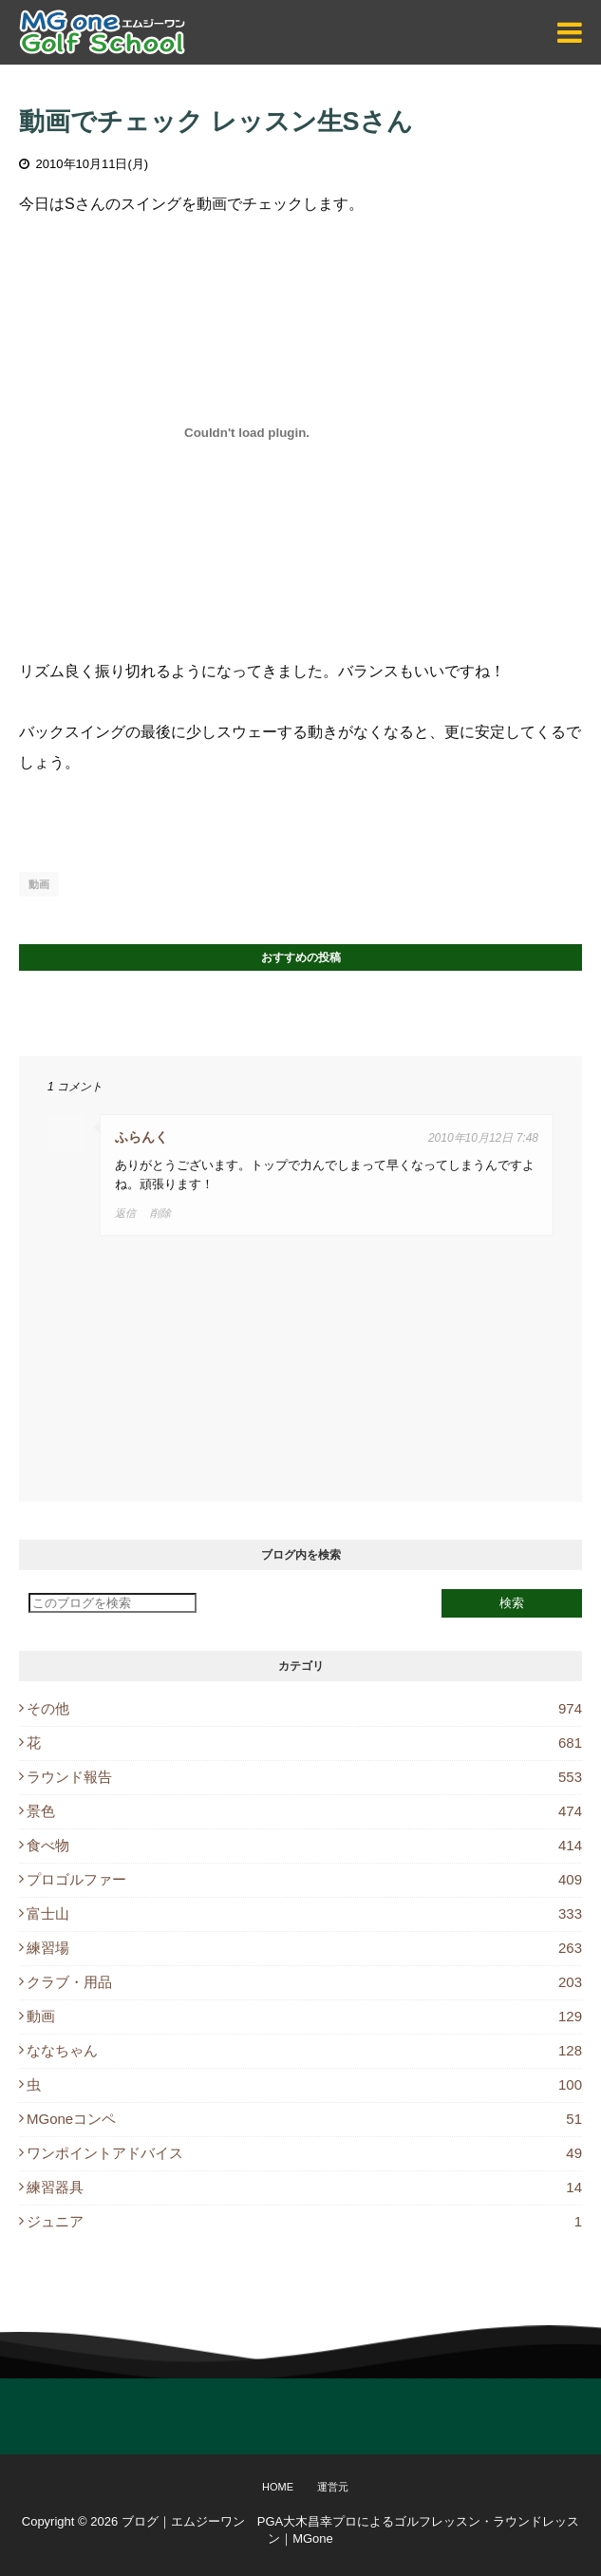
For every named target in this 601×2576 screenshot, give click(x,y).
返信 (125, 1213)
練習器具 (304, 2187)
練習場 (304, 1948)
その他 (304, 1708)
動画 (38, 884)
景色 (304, 1811)
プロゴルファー (304, 1879)
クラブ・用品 (304, 1982)
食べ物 (304, 1845)
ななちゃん (304, 2050)
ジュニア (304, 2221)
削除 (160, 1213)
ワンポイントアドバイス (304, 2153)
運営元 (332, 2486)
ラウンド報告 (304, 1777)
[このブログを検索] (112, 1603)
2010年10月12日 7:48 (483, 1138)
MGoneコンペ (304, 2119)
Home (277, 2486)
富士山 (304, 1913)
